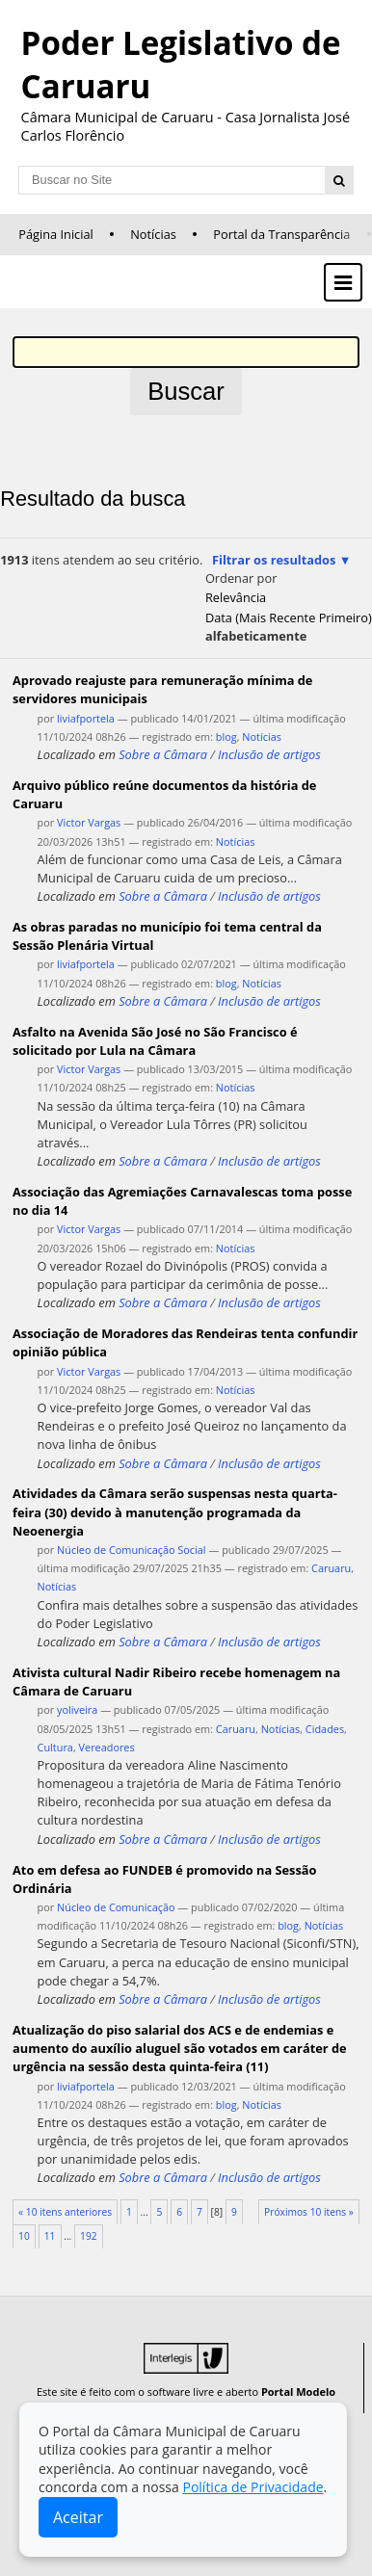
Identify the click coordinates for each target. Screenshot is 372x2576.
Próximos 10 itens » (309, 2212)
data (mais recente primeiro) (288, 617)
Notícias (153, 234)
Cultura (55, 1747)
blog (226, 736)
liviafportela (86, 718)
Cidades (325, 1729)
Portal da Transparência (281, 234)
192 (88, 2236)
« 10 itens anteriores (65, 2212)
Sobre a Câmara (163, 754)
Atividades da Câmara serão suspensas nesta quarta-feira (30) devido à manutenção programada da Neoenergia (175, 1511)
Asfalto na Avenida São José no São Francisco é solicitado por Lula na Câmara (155, 1041)
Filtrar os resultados (273, 559)
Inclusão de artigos (269, 754)
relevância (235, 597)
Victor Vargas (88, 822)
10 (24, 2236)
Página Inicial (55, 234)
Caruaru (331, 1568)
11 (50, 2236)
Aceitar (78, 2517)
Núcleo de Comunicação (115, 1907)
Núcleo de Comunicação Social (131, 1549)
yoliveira (77, 1709)
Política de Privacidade (252, 2487)
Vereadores (107, 1747)
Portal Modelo (298, 2391)
